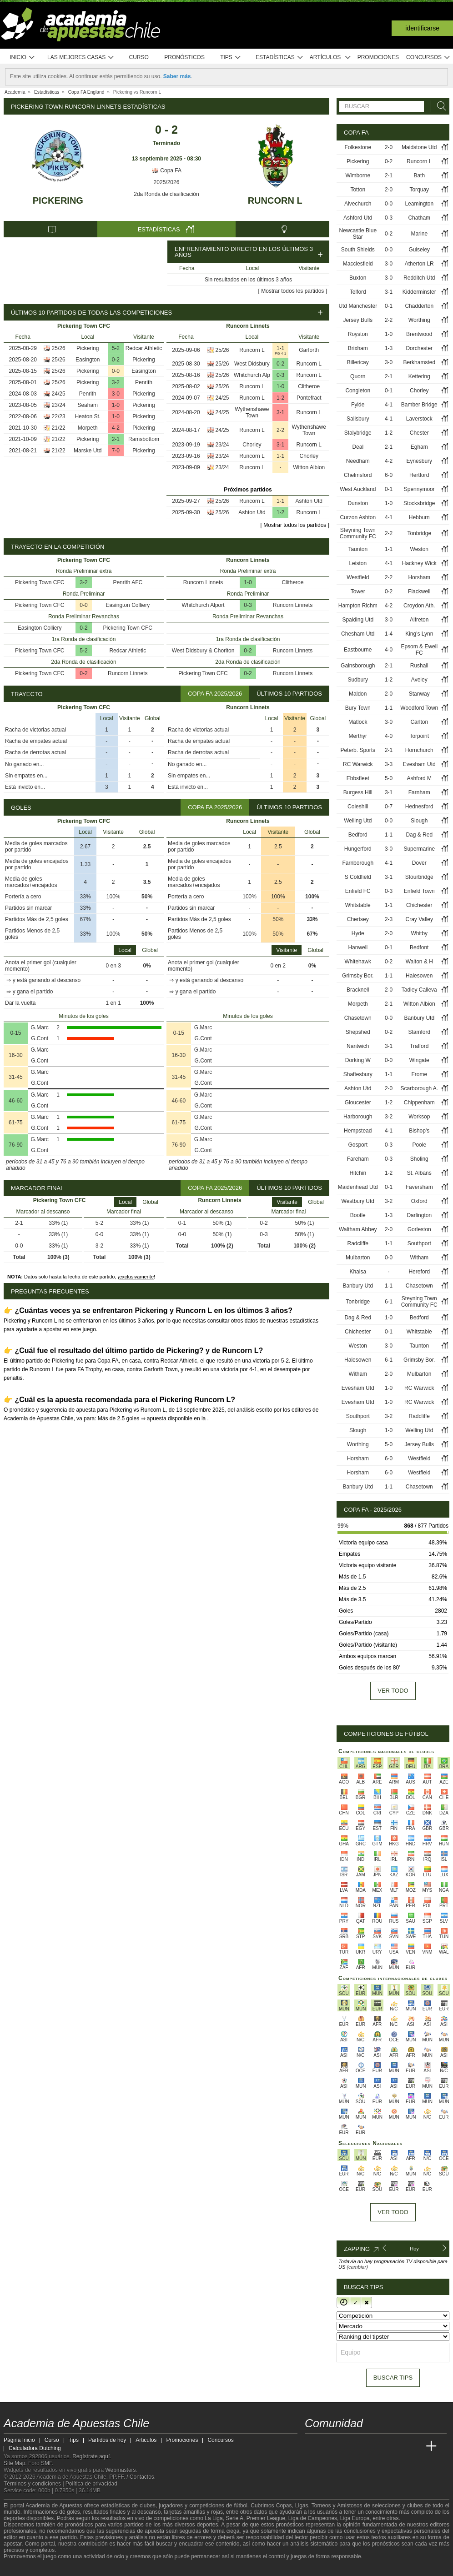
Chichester (419, 905)
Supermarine (419, 849)
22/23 (58, 416)
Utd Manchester (357, 306)
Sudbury (357, 680)
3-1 (280, 412)
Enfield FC (358, 891)
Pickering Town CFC (39, 582)
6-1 (389, 1301)
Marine (419, 234)
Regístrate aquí (91, 2456)
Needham (358, 461)
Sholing (419, 1159)
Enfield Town (419, 891)
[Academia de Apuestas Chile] (312, 2446)
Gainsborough (358, 665)
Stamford (419, 1032)
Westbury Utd (358, 1201)
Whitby (419, 933)
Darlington (419, 1215)
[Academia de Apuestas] (380, 2446)
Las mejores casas (81, 57)
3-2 (116, 382)
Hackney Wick (419, 563)
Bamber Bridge (419, 404)
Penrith (143, 382)
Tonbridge (419, 533)
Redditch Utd (419, 278)
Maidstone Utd (419, 147)
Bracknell (358, 990)
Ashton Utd (309, 501)
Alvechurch (357, 203)
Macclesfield (358, 264)
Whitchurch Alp (252, 375)
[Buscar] (439, 106)
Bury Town (358, 708)
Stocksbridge (419, 503)
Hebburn (419, 517)
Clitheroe (309, 386)
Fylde (357, 404)
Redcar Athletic (144, 348)
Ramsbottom (143, 439)
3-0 (116, 394)
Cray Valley (419, 919)
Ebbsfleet (358, 778)
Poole (419, 1145)
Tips (230, 57)
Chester (419, 433)
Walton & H (419, 961)
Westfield (358, 577)
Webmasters (120, 2470)
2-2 (280, 430)
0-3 (280, 375)
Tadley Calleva (419, 990)
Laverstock (419, 419)
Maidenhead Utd (358, 1187)
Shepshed (358, 1032)
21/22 (58, 428)
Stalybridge (358, 433)
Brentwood (419, 334)
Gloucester (358, 1102)
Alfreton (419, 619)
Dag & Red (419, 835)
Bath (419, 175)
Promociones (378, 57)
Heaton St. (88, 416)
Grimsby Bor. (357, 975)
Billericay (358, 362)
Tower (358, 591)
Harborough (357, 1116)
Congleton (357, 390)
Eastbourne (358, 650)
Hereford (419, 1271)
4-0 (389, 650)
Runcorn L (275, 200)
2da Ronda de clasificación (166, 194)
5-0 (389, 778)
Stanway (419, 694)
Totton (357, 189)
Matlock (357, 722)
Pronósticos (184, 57)
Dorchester (419, 348)
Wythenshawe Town (252, 412)
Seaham (87, 405)
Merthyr (357, 736)
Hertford (419, 475)
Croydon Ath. (419, 605)
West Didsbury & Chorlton (203, 650)
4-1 (389, 404)
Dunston (357, 503)
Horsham (419, 577)
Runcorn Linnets (127, 673)
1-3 (389, 348)
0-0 (116, 371)
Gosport (357, 1145)
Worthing (419, 320)
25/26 (58, 348)
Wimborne (357, 175)
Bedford (357, 835)
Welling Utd (358, 820)
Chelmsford (358, 475)
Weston (419, 549)
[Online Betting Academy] (363, 2446)
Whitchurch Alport (203, 605)
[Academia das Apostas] (329, 2446)
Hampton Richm (358, 605)
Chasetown (358, 1018)
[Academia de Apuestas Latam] (397, 2446)
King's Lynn (419, 634)
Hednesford (419, 806)
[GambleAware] (27, 2568)
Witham (419, 1257)
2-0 (389, 147)
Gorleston (419, 1229)
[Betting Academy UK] (414, 2446)
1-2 (280, 398)
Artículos (330, 57)
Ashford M (419, 778)
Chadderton (419, 306)
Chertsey (358, 919)
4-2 (116, 428)
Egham (419, 447)
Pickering (58, 200)
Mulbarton (358, 1257)
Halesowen (419, 975)
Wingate (419, 1060)
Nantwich (358, 1046)
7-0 (116, 450)
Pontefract (309, 398)
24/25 (58, 394)
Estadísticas (279, 57)
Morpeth (88, 428)
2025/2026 (167, 182)
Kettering (419, 376)
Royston (358, 334)
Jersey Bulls (357, 320)
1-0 (116, 405)
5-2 (116, 348)
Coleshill (357, 806)
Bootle (358, 1215)
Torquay (419, 189)
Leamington (419, 203)
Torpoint (419, 736)
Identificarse (422, 28)
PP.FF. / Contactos (131, 2477)
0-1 (389, 306)
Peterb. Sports (357, 750)
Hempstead (358, 1131)
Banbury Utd (419, 1018)
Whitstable (358, 905)
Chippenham (419, 1102)
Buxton (357, 278)
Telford (358, 292)
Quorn (357, 376)
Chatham (419, 218)
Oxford (419, 1201)
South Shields (358, 249)
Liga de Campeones (312, 2518)
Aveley (419, 680)
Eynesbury (419, 461)
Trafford (419, 1046)
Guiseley (419, 249)
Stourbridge (419, 877)
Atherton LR (419, 264)
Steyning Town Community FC (358, 533)
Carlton (419, 722)
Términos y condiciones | (34, 2484)
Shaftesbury (357, 1074)
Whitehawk (357, 961)
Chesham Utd (357, 634)
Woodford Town (419, 708)
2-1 (116, 439)
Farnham (419, 792)
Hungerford (358, 849)
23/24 (58, 405)
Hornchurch (419, 750)
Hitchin (357, 1173)
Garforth (309, 350)
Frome (419, 1074)
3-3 (389, 764)
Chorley (251, 444)
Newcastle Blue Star (358, 233)
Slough (419, 820)
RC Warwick (358, 764)
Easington (88, 359)
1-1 (280, 348)
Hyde (358, 933)
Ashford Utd (357, 218)
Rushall (419, 665)
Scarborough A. (419, 1088)
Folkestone (357, 147)
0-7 (389, 806)
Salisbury (358, 419)
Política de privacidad (91, 2484)
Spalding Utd (357, 619)
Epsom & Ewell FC (419, 649)
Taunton (357, 549)
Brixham (358, 348)
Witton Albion (309, 467)
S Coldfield (358, 877)
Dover (419, 863)
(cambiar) (357, 2267)
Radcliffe (357, 1243)
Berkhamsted (419, 362)
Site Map (14, 2463)
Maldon (358, 694)
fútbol (240, 2505)
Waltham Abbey (358, 1229)
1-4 (389, 634)
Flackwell (419, 591)
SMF (46, 2463)
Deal (357, 447)
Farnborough (357, 863)
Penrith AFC (127, 582)
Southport (419, 1243)
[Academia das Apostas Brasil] (346, 2446)
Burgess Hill (357, 792)
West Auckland (358, 489)
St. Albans (419, 1173)
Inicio (22, 57)
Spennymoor (419, 489)
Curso (139, 57)
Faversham (419, 1187)
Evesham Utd (419, 764)
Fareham (358, 1159)
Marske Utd (87, 450)
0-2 (116, 359)
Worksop (419, 1116)
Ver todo (393, 1690)
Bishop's (419, 1131)
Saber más (177, 76)
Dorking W (358, 1060)
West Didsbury (252, 364)
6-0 (389, 475)
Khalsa (357, 1271)
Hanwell (357, 947)
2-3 (389, 919)
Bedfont (419, 947)
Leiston (358, 563)
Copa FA (166, 170)
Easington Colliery (128, 605)
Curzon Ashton (358, 517)
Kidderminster (419, 292)
